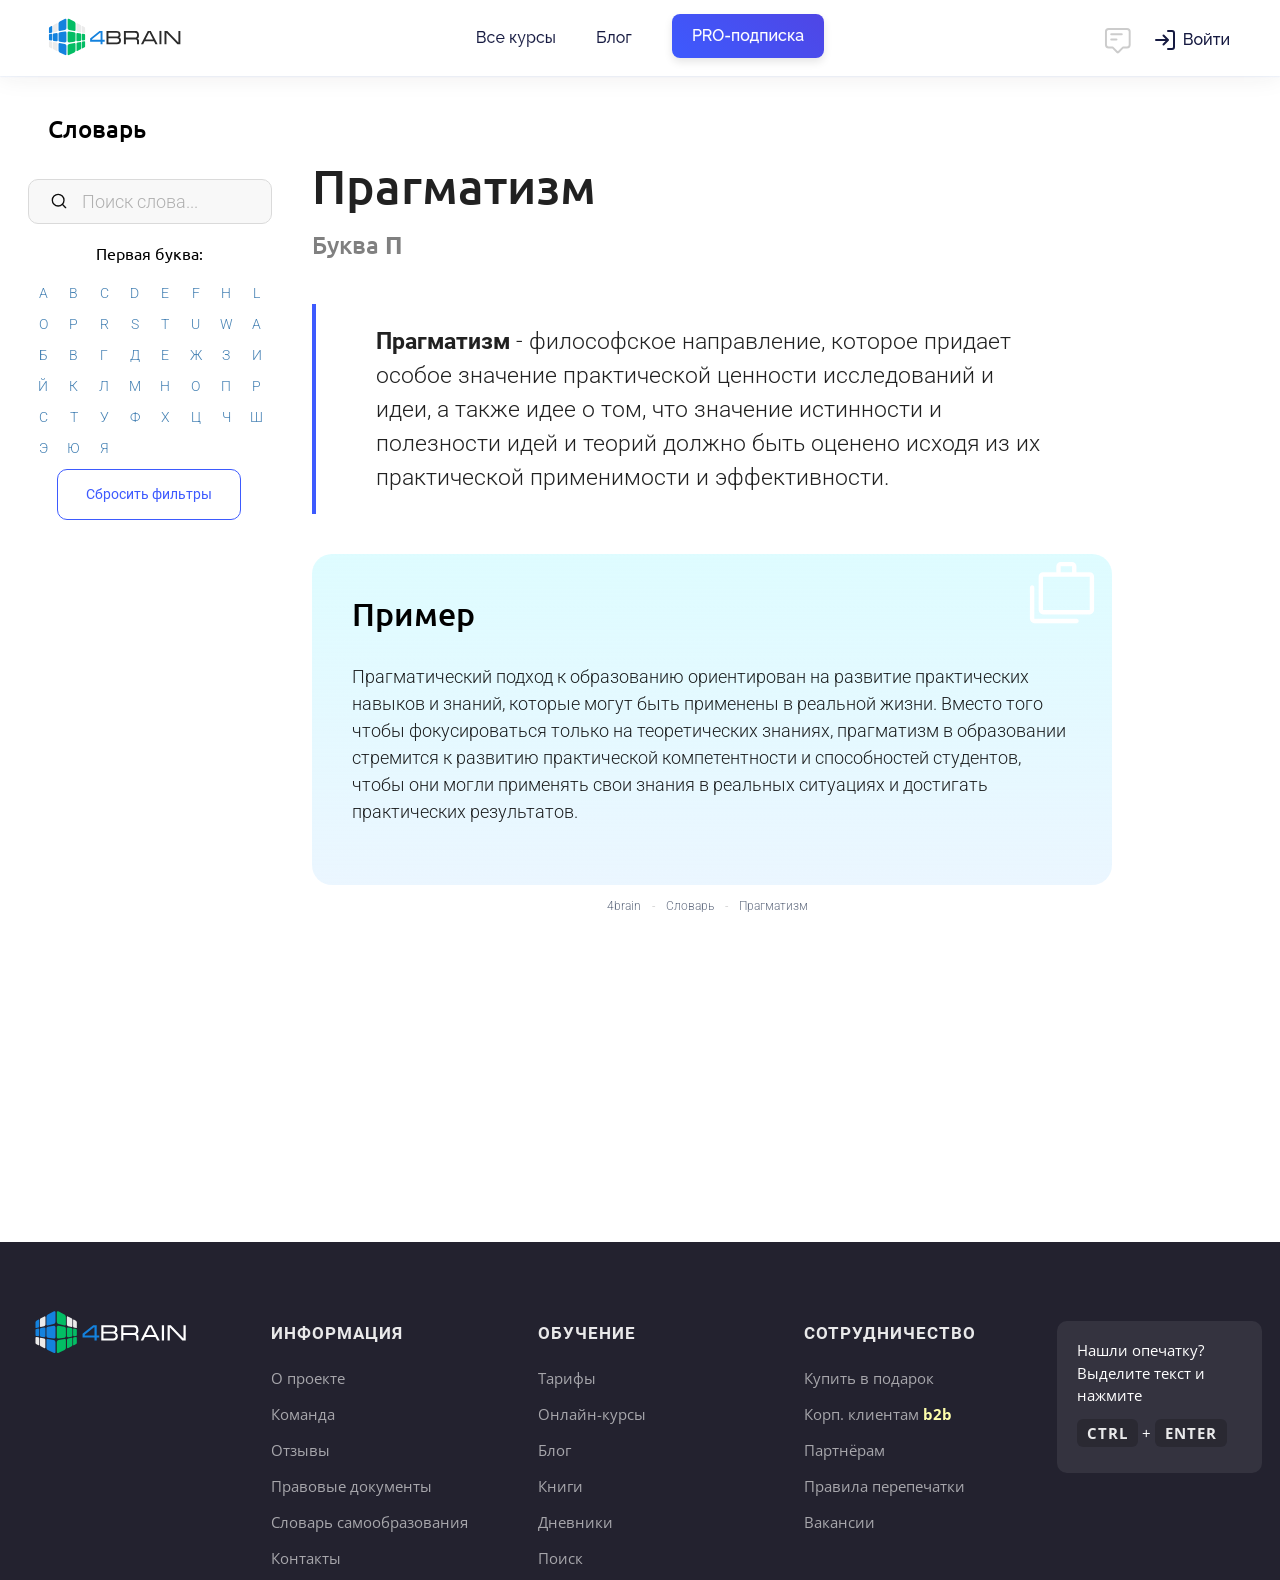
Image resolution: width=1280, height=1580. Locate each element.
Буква (357, 244)
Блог (614, 37)
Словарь (97, 128)
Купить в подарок (869, 1378)
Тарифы (567, 1378)
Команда (303, 1414)
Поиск (560, 1558)
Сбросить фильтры (149, 494)
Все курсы (516, 37)
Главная (150, 38)
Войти (1206, 39)
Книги (560, 1486)
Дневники (575, 1522)
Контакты (306, 1558)
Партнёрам (844, 1450)
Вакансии (839, 1522)
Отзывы (300, 1450)
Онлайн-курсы (592, 1414)
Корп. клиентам (878, 1414)
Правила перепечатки (884, 1486)
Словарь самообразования (369, 1522)
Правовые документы (351, 1486)
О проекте (308, 1378)
